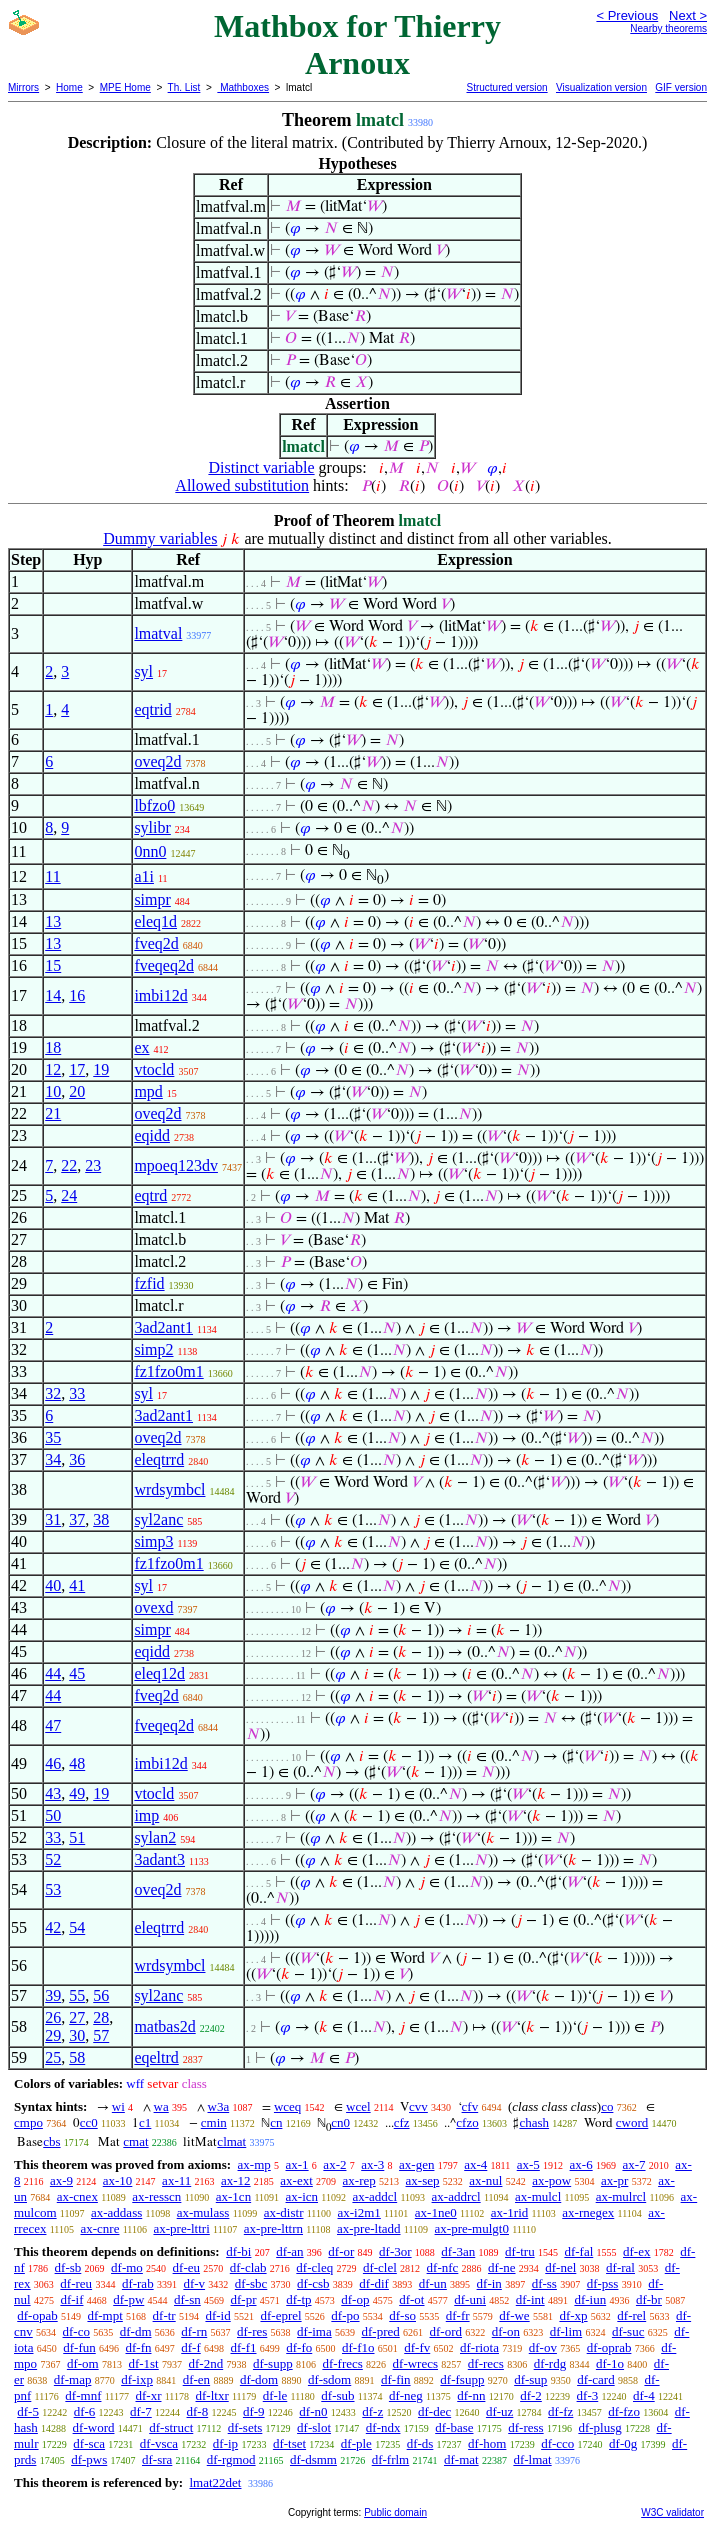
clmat (231, 2141)
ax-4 (475, 2164)
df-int (530, 2299)
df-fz (560, 2411)
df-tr (164, 2315)
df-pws (89, 2459)
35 (53, 1437)
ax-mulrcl (621, 2196)
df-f (191, 2347)
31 (53, 1519)
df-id (217, 2315)
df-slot (314, 2427)
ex (141, 1047)
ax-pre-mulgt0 (472, 2228)
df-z (372, 2411)
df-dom (259, 2379)
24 (69, 1195)
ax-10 (118, 2180)
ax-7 (633, 2164)
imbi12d (160, 995)
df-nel (560, 2267)
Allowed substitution (242, 485)
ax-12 (236, 2180)
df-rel (631, 2315)
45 (77, 1673)
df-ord (446, 2331)
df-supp (273, 2363)
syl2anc (158, 1519)
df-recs (486, 2363)
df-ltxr (212, 2395)
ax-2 (334, 2164)
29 (53, 2035)
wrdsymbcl (169, 1489)
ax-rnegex (588, 2212)
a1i (144, 876)
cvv (418, 2106)
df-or (341, 2251)
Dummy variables (160, 538)
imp (146, 1815)
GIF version (681, 87)
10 (53, 1091)
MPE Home (125, 87)
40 (53, 1585)
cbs (51, 2141)
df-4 (644, 2395)
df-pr (244, 2299)
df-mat (461, 2459)
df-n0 (313, 2411)
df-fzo (624, 2411)
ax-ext (296, 2180)
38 (101, 1519)
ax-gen (416, 2164)
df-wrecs (415, 2363)
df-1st (143, 2363)
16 (77, 995)
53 (53, 1889)
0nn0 (150, 851)
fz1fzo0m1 (168, 1371)
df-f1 (244, 2347)
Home (69, 87)
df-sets (245, 2427)
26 (53, 2017)
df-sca (89, 2443)
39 (53, 1995)
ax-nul (485, 2180)
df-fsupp (462, 2379)
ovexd (153, 1607)
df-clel (380, 2267)
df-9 (254, 2411)
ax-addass (116, 2212)
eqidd (152, 1135)
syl (143, 671)
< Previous (627, 15)
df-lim (566, 2331)
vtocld (154, 1069)
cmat (135, 2141)
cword (632, 2122)
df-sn (187, 2299)
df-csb (313, 2283)
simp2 (153, 1349)
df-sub (337, 2395)
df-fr (458, 2315)
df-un (433, 2283)
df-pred (380, 2331)
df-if (71, 2299)
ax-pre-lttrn (273, 2228)
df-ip (225, 2443)
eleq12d (159, 1673)
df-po (345, 2315)
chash (534, 2122)
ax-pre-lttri (181, 2228)
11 (52, 876)
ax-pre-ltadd (369, 2228)
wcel (358, 2106)
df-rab (138, 2283)
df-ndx (383, 2427)
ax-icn (302, 2196)
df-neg (406, 2395)
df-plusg (599, 2427)
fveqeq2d (164, 965)
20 (77, 1091)
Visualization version (601, 87)
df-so (402, 2315)
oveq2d (157, 761)
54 (77, 1927)
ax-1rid (510, 2212)
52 (53, 1859)
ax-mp (254, 2164)
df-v (194, 2283)
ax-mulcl (538, 2196)
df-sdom (329, 2379)
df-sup (530, 2379)
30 (77, 2035)
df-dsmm (313, 2459)
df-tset (289, 2443)
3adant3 (159, 1859)
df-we (514, 2315)
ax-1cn (233, 2196)
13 (53, 921)
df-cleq (314, 2267)
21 (53, 1113)
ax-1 (297, 2164)
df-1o (610, 2363)
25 (53, 2057)
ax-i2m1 (359, 2212)
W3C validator (672, 2512)
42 (53, 1927)
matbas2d (164, 2026)
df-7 (141, 2411)
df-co (76, 2331)
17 (77, 1069)
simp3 (153, 1541)
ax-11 (176, 2180)
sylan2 (155, 1837)
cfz (402, 2122)
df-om (83, 2363)
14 (53, 995)
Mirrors (23, 87)
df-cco (557, 2443)
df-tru (520, 2251)
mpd (148, 1091)
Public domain (395, 2512)
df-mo (127, 2267)
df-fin (396, 2379)
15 (53, 965)
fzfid (149, 1283)
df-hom (487, 2443)
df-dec (434, 2411)
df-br (649, 2299)
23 (93, 1165)
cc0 (89, 2122)
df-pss (603, 2283)
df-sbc (251, 2283)
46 (53, 1763)
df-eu (186, 2267)
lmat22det (215, 2482)
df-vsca (159, 2443)
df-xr (148, 2395)
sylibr (152, 827)
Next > (688, 15)
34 (53, 1459)
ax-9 (61, 2180)
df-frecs (342, 2363)
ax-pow (551, 2180)
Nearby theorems (668, 28)
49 (77, 1793)
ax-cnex (77, 2196)
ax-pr (614, 2180)
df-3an (458, 2251)
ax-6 (581, 2164)
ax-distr (284, 2212)
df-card (596, 2379)
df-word (94, 2427)
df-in (489, 2283)
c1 (145, 2122)
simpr (152, 899)
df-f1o (358, 2347)
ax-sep (423, 2180)
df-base (454, 2427)
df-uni (470, 2299)
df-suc (628, 2331)
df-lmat (532, 2459)
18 (53, 1047)
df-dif (374, 2283)
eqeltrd (156, 2057)
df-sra (157, 2459)
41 (77, 1585)
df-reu (76, 2283)
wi (118, 2106)
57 (101, 2035)
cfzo (467, 2122)
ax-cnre (99, 2228)
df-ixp (137, 2379)
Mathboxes (243, 87)
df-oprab (609, 2347)
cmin (214, 2122)
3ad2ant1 (163, 1327)
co (607, 2106)
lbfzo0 (154, 805)
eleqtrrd (159, 1459)
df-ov (543, 2347)
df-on (506, 2331)
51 (77, 1837)
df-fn (139, 2347)
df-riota (479, 2347)
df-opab (37, 2315)
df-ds (420, 2443)
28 (101, 2017)
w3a (219, 2106)
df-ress (525, 2427)
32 (53, 1393)
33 (77, 1393)
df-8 (198, 2411)
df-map (73, 2379)
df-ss (544, 2283)
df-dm (136, 2331)
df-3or (395, 2251)
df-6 (85, 2411)
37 (77, 1519)
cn (276, 2122)
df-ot (411, 2299)
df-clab (248, 2267)
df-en (196, 2379)
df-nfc (443, 2267)
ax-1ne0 (436, 2212)
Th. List (184, 87)
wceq (287, 2106)
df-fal (578, 2251)
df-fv (417, 2347)
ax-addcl (374, 2196)
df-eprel (280, 2315)
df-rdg (550, 2363)
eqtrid (152, 709)
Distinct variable (261, 467)
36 (77, 1459)
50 (53, 1815)
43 (53, 1793)
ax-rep (359, 2180)
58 (77, 2057)
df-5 (28, 2411)
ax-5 (528, 2164)
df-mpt (104, 2315)
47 (53, 1725)
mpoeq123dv (176, 1165)
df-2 (531, 2395)
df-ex (636, 2251)
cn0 (340, 2122)
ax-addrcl (456, 2196)
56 (101, 1995)
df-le (275, 2395)
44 (53, 1673)
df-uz (499, 2411)
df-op (355, 2299)
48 (77, 1763)
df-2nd (206, 2363)
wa (161, 2106)
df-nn (471, 2395)
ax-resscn (156, 2196)
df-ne (501, 2267)
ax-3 (372, 2164)
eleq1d (155, 921)
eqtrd (150, 1195)
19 (101, 1069)
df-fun (79, 2347)
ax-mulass (203, 2212)
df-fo (299, 2347)
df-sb (68, 2267)
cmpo (28, 2122)
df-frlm (391, 2459)
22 (69, 1165)
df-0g (623, 2443)
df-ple (356, 2443)
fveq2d (156, 943)
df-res (252, 2331)
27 (77, 2017)
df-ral (620, 2267)
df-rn (194, 2331)
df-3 (588, 2395)
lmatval (158, 633)
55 (77, 1995)
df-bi (238, 2251)
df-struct (171, 2427)
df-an (289, 2251)
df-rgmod (231, 2459)
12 (53, 1069)
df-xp (573, 2315)
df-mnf (83, 2395)
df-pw (128, 2299)
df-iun (590, 2299)
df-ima (314, 2331)
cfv (470, 2106)
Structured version (506, 87)
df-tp (298, 2299)
